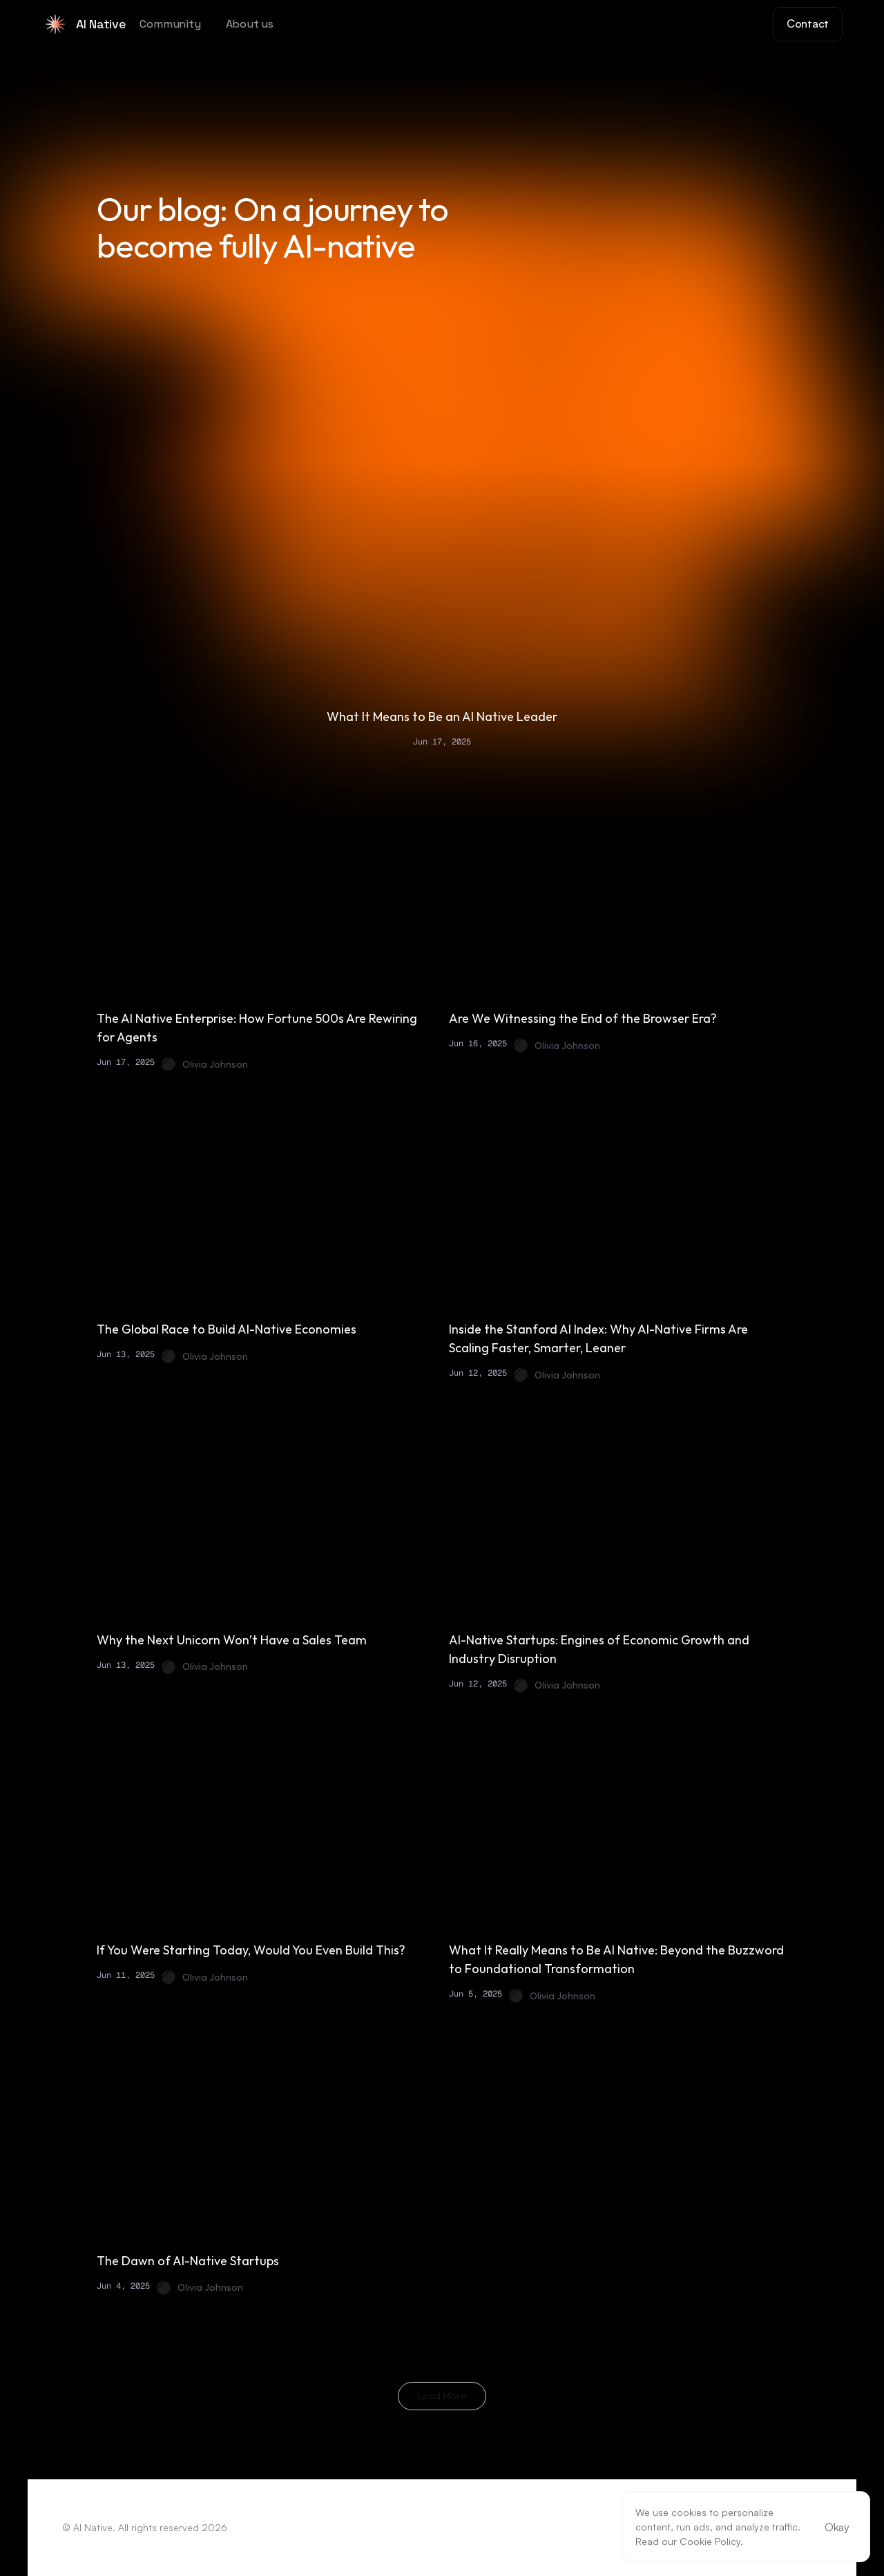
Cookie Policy (710, 2541)
